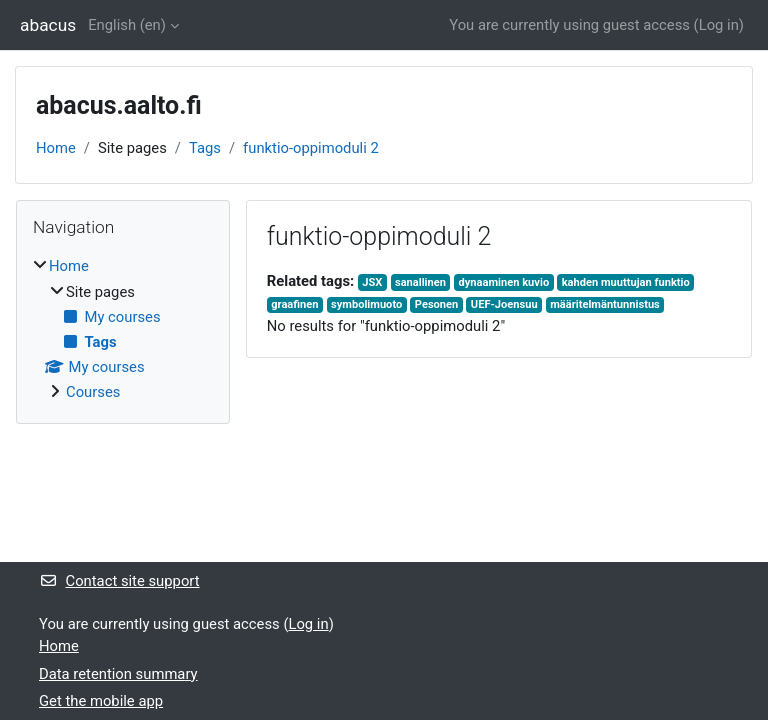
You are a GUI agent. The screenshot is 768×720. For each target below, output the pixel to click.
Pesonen (436, 304)
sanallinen (420, 282)
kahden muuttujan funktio (626, 282)
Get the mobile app (101, 701)
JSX (372, 282)
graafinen (294, 304)
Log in (719, 25)
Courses (93, 392)
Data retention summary (118, 674)
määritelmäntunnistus (605, 304)
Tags (205, 148)
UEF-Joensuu (504, 304)
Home (56, 148)
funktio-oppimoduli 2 (311, 148)
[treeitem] (123, 329)
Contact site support (119, 581)
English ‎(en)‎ (127, 25)
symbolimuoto (366, 304)
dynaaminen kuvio (504, 282)
